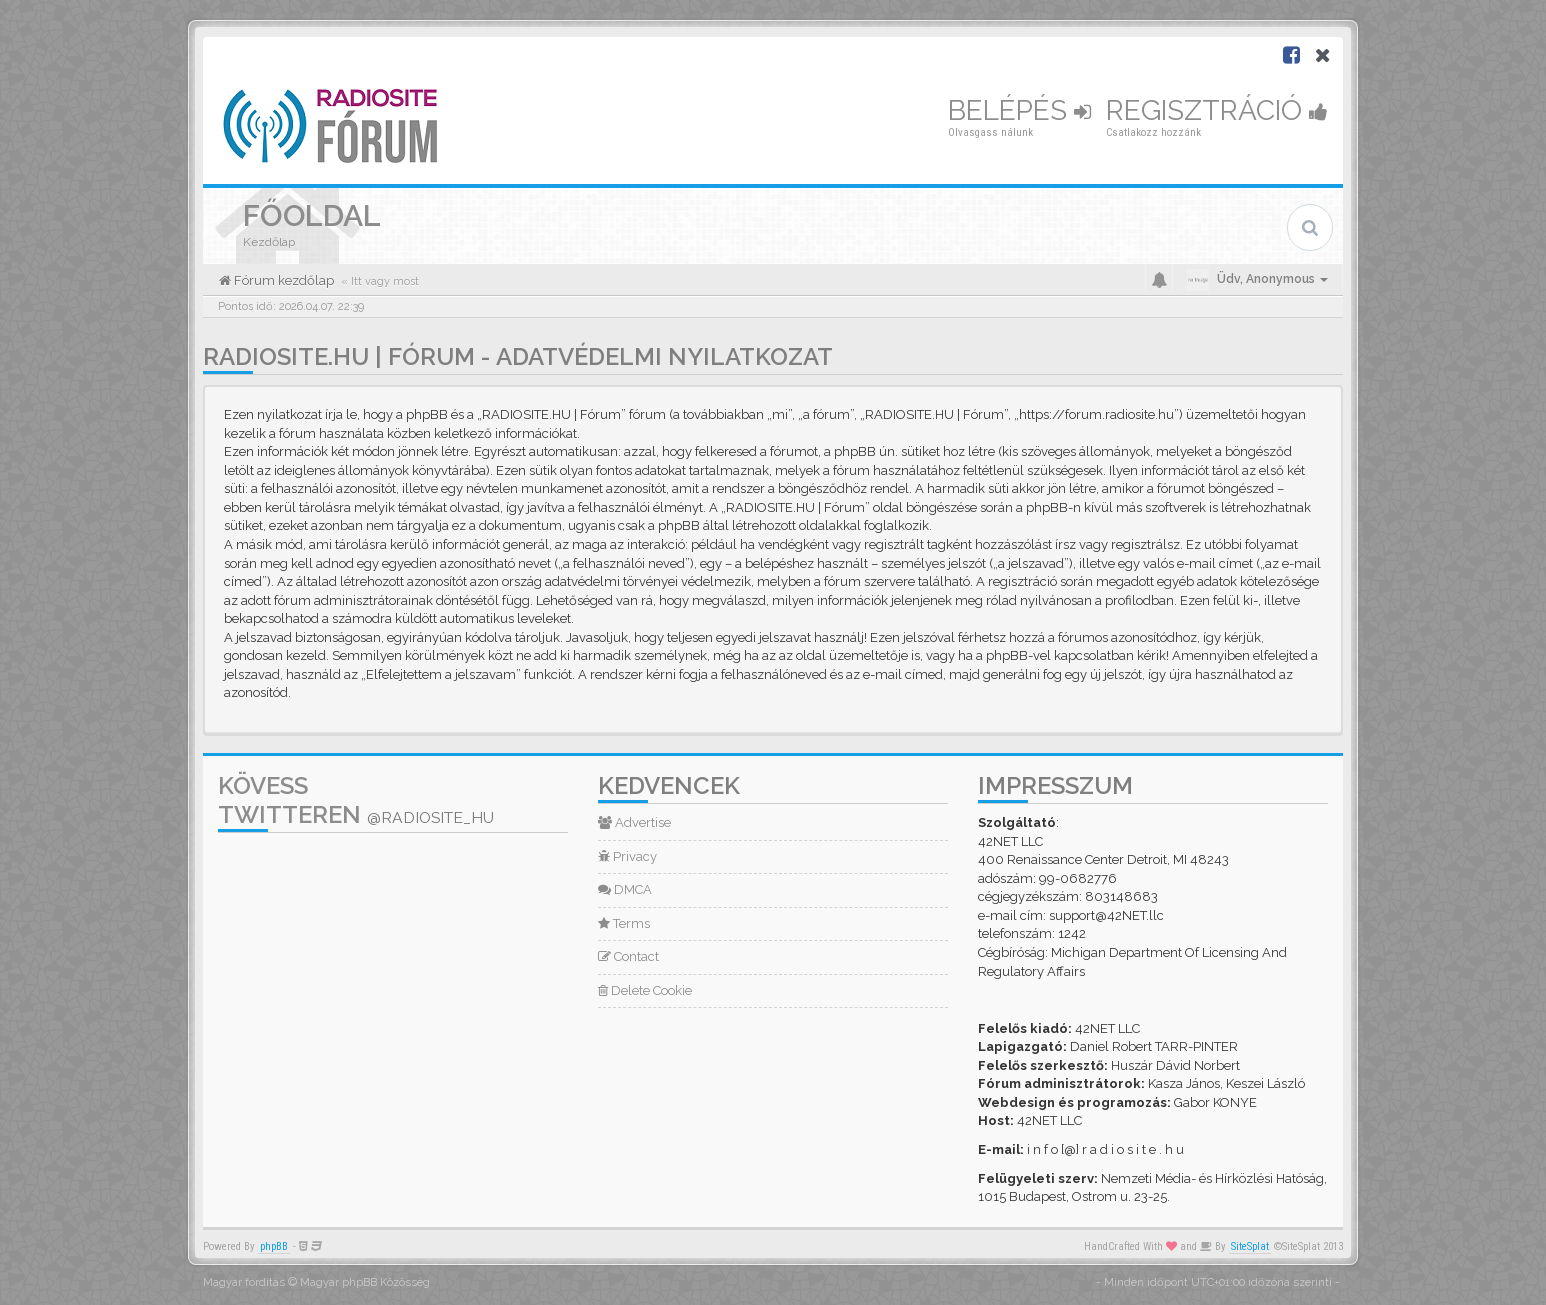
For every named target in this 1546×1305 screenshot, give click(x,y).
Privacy (627, 856)
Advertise (634, 822)
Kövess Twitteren (356, 800)
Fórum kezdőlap (282, 280)
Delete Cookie (645, 990)
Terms (624, 923)
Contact (628, 956)
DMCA (625, 889)
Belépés (1019, 110)
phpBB (274, 1246)
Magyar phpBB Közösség (365, 1282)
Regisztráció (1217, 110)
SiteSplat (1250, 1246)
